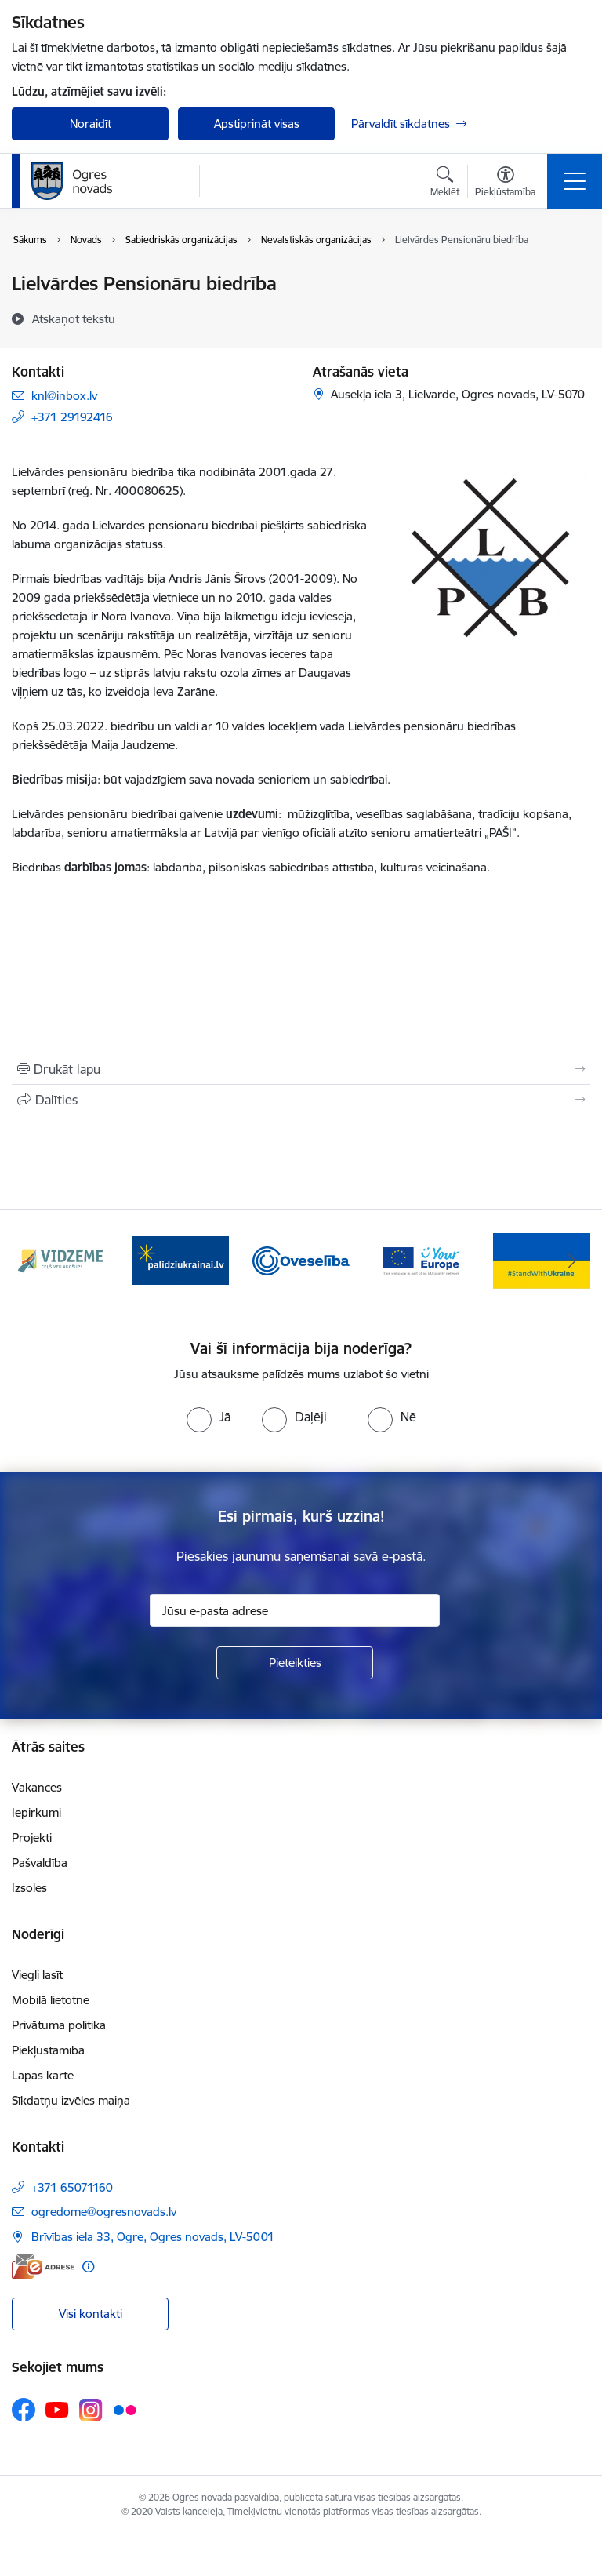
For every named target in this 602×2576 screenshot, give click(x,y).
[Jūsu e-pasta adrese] (295, 1610)
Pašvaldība (39, 1862)
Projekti (32, 1837)
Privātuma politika (59, 2025)
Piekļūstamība (48, 2050)
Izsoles (29, 1887)
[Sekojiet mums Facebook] (23, 2409)
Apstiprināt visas (256, 123)
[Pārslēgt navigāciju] (574, 181)
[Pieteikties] (294, 1662)
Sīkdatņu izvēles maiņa (71, 2100)
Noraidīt (90, 123)
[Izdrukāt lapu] (301, 1069)
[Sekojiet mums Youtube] (57, 2409)
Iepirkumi (36, 1812)
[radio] (208, 1416)
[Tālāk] (572, 1260)
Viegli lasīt (37, 1974)
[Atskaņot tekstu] (73, 318)
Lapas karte (43, 2075)
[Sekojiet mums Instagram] (91, 2410)
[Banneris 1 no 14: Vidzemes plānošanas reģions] (60, 1259)
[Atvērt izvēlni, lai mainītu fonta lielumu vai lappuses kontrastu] (505, 183)
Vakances (37, 1787)
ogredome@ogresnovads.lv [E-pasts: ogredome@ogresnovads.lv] (103, 2211)
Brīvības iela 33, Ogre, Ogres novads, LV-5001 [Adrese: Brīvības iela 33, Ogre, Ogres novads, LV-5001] (152, 2236)
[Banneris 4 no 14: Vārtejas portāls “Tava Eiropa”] (421, 1259)
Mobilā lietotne (50, 1999)
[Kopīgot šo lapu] (301, 1100)
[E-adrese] (43, 2266)
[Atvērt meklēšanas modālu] (444, 183)
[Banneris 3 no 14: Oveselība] (301, 1259)
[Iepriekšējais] (30, 1260)
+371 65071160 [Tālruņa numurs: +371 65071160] (72, 2187)
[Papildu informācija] (88, 2266)
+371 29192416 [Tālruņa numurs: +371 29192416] (72, 416)
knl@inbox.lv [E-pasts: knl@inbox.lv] (64, 395)
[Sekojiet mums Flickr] (124, 2409)
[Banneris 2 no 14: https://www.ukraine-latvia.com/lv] (181, 1259)
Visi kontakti (90, 2313)
